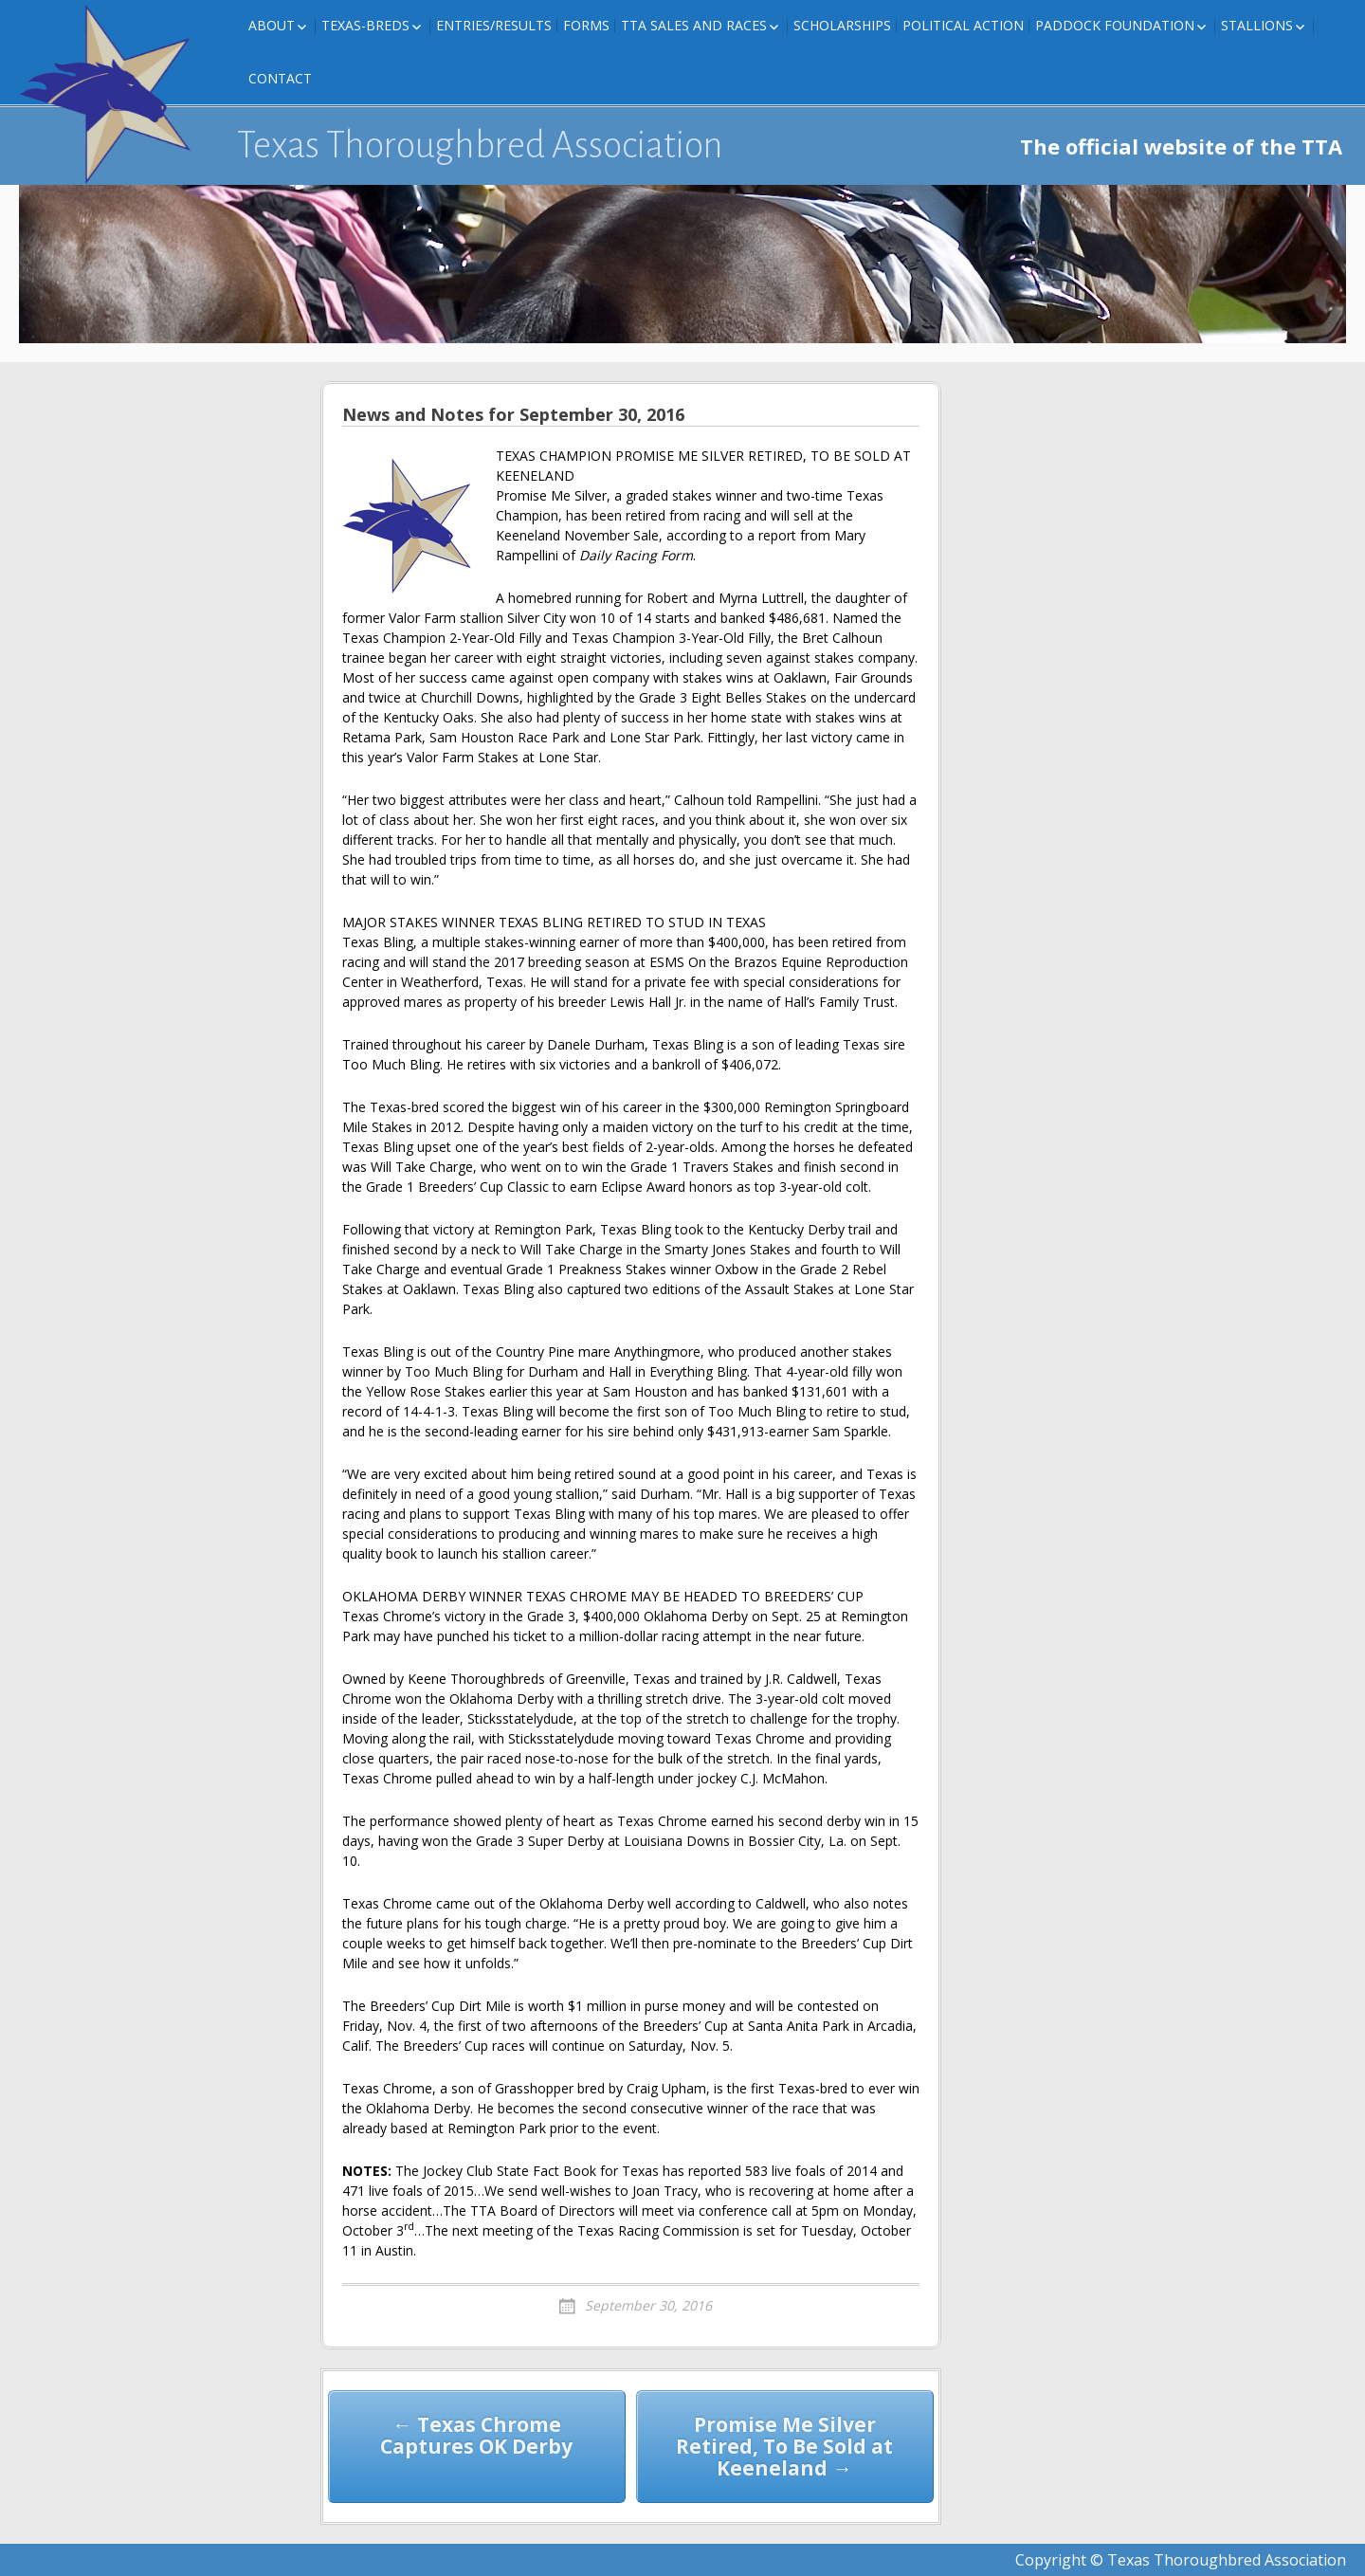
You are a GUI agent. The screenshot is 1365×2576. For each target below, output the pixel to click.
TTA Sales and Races (694, 25)
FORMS (586, 25)
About (271, 25)
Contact (280, 78)
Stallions (1257, 25)
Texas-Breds (365, 25)
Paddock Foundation (1114, 25)
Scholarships (842, 25)
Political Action (963, 25)
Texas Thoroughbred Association (480, 145)
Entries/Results (494, 25)
